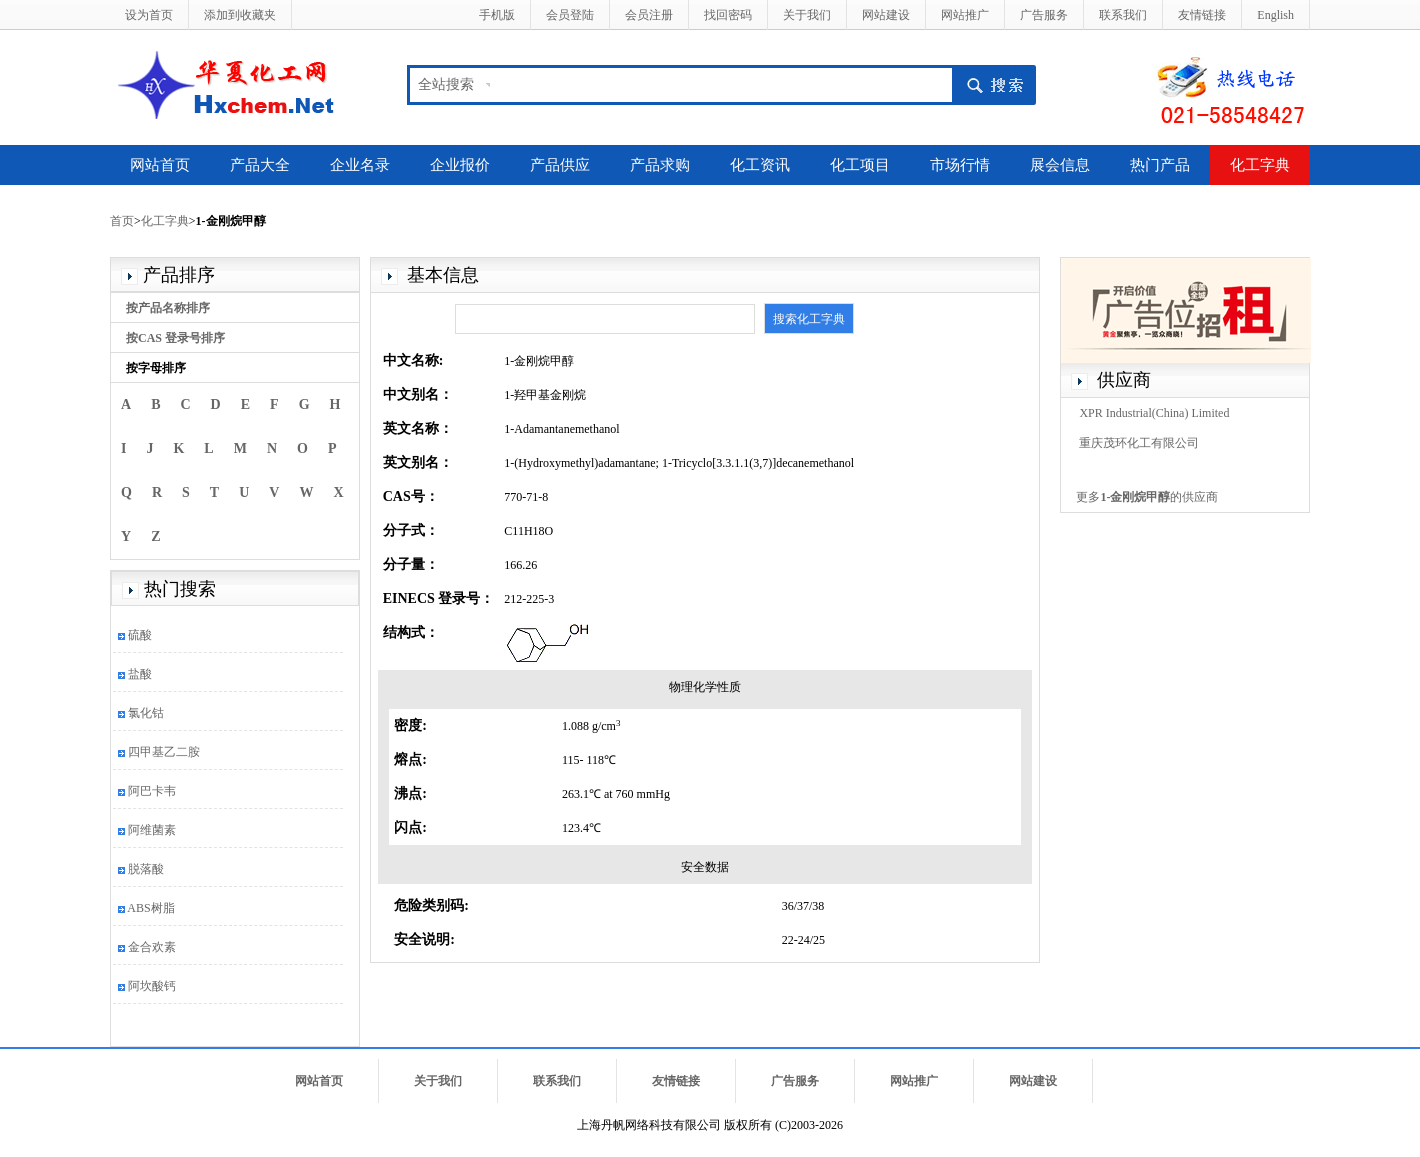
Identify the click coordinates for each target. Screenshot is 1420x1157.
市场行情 (960, 165)
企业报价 (460, 165)
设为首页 (149, 15)
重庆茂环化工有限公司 (1139, 443)
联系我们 (1123, 15)
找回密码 (728, 15)
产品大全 (260, 165)
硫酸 (140, 635)
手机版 (497, 15)
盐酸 (140, 674)
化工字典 (1260, 165)
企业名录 (360, 165)
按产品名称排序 (168, 308)
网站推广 (965, 15)
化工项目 (860, 165)
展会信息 (1060, 165)
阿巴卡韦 (152, 791)
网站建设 (886, 15)
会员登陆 (570, 15)
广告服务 (1044, 15)
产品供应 (560, 165)
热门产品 (1160, 165)
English (1275, 15)
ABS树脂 (150, 908)
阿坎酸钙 (152, 986)
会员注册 (649, 15)
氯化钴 (146, 713)
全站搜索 (446, 84)
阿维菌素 (152, 830)
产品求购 (660, 165)
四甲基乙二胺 (164, 752)
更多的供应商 (1147, 497)
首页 (122, 221)
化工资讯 (760, 165)
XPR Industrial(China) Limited (1154, 413)
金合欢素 (152, 947)
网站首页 (160, 165)
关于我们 (807, 15)
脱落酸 (146, 869)
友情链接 (1202, 15)
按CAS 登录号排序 (175, 338)
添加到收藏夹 (240, 15)
